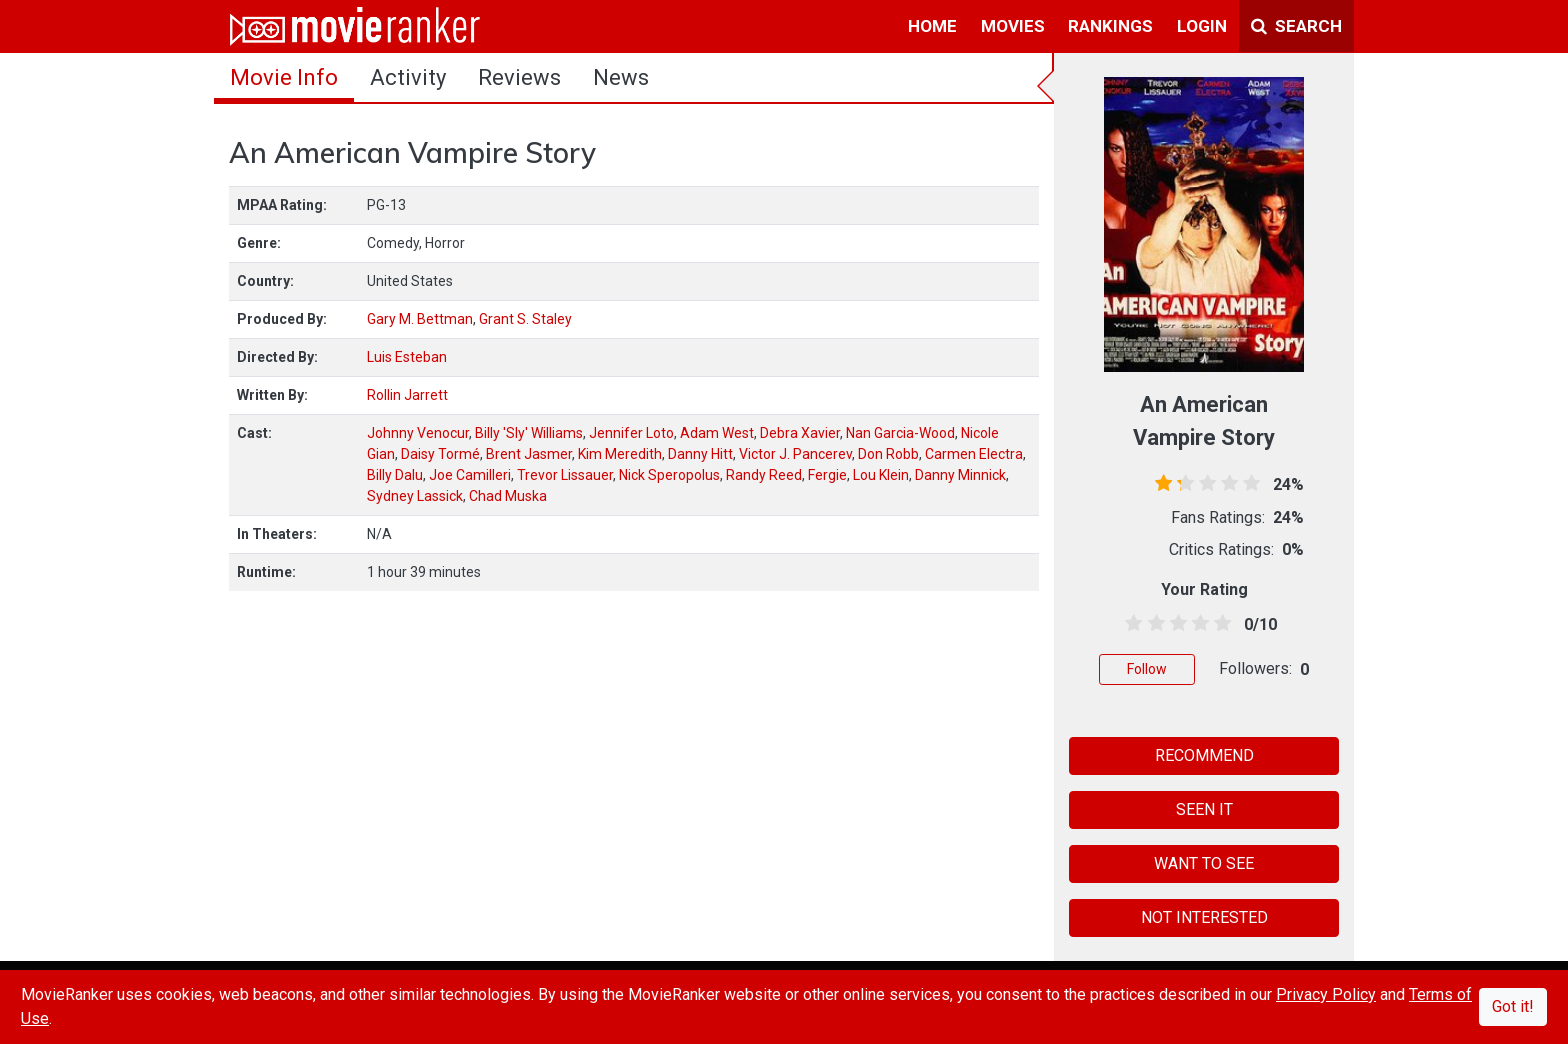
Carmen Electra (974, 454)
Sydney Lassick (415, 496)
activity (408, 77)
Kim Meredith (620, 454)
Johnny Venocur (418, 433)
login (1202, 26)
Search (1296, 26)
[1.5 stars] (1152, 624)
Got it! (1513, 1006)
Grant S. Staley (525, 319)
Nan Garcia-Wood (900, 433)
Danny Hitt (700, 454)
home (932, 26)
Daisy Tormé (440, 454)
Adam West (717, 433)
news (621, 77)
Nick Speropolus (669, 475)
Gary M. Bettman (420, 319)
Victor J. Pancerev (795, 454)
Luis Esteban (407, 357)
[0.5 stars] (1130, 624)
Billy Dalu (395, 475)
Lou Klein (881, 475)
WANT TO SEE (1204, 863)
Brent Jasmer (529, 454)
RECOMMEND (1204, 755)
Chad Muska (508, 496)
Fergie (827, 475)
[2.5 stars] (1174, 624)
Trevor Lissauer (565, 475)
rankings (1110, 26)
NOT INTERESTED (1204, 917)
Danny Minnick (960, 475)
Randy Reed (764, 475)
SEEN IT (1204, 809)
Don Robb (888, 454)
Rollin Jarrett (407, 395)
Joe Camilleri (470, 475)
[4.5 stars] (1219, 624)
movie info (284, 77)
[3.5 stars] (1197, 624)
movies (1013, 26)
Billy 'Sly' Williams (529, 433)
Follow (1147, 669)
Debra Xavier (800, 433)
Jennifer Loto (631, 433)
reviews (519, 77)
